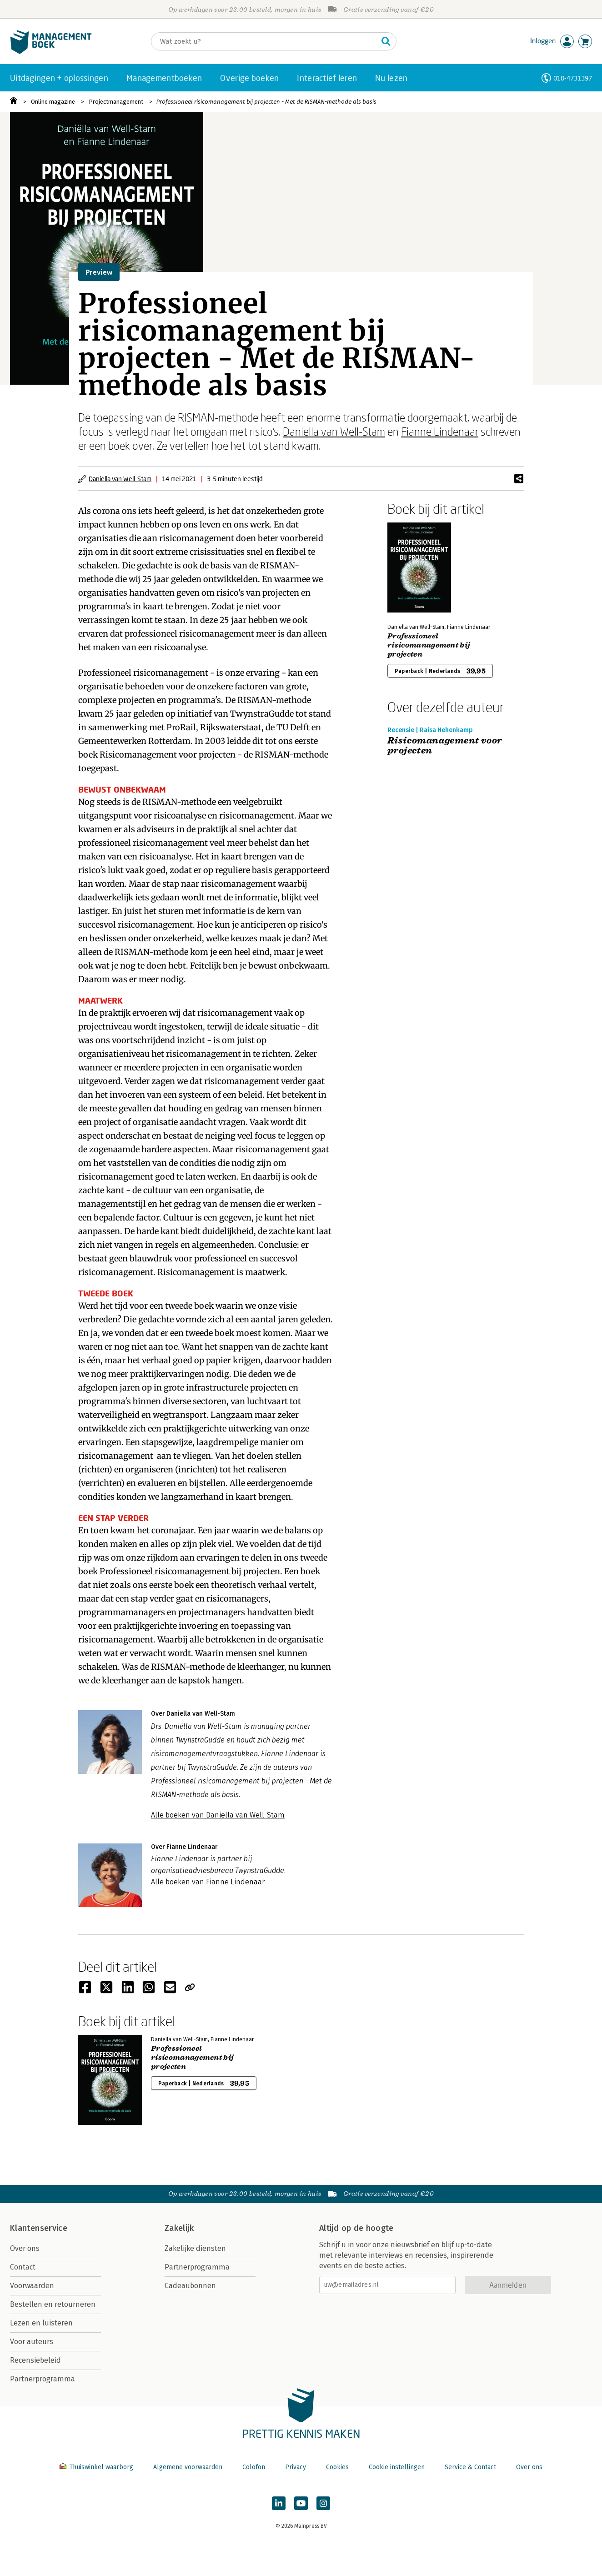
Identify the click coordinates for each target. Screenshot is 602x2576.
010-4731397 (572, 78)
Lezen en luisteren (41, 2323)
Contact (22, 2267)
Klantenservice (38, 2228)
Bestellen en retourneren (52, 2304)
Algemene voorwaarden (187, 2467)
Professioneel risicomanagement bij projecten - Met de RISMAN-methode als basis (266, 101)
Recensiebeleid (35, 2360)
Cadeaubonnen (190, 2285)
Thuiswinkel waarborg (97, 2467)
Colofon (253, 2467)
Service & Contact (470, 2467)
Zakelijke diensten (195, 2248)
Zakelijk (179, 2228)
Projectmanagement (116, 101)
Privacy (295, 2467)
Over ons (25, 2248)
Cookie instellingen (397, 2467)
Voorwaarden (32, 2285)
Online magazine (53, 101)
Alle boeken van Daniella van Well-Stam (218, 1815)
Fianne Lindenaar (439, 431)
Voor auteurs (31, 2341)
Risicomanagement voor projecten (444, 746)
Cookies (337, 2467)
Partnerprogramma (42, 2379)
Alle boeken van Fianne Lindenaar (208, 1882)
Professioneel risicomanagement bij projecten (190, 1571)
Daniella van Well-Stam (334, 431)
